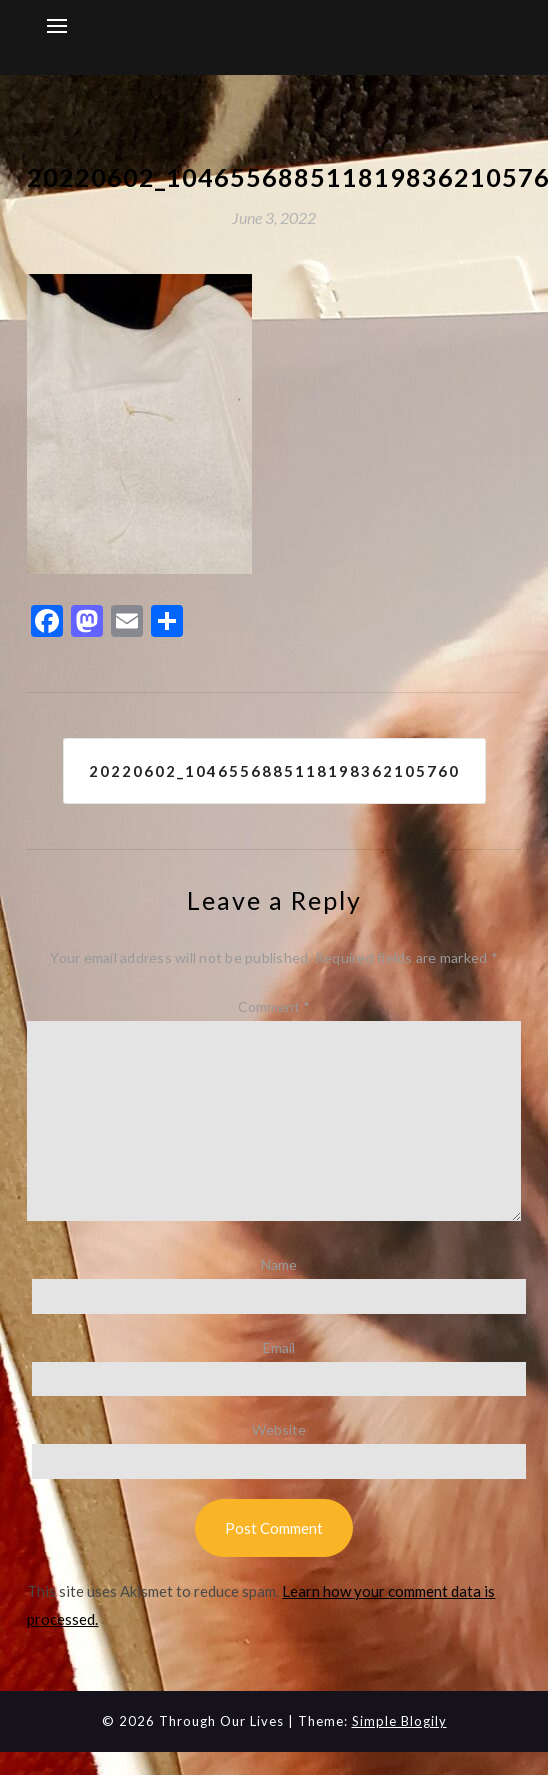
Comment (274, 1006)
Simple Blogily (399, 1721)
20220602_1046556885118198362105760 (274, 771)
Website (279, 1429)
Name (279, 1264)
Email (279, 1347)
